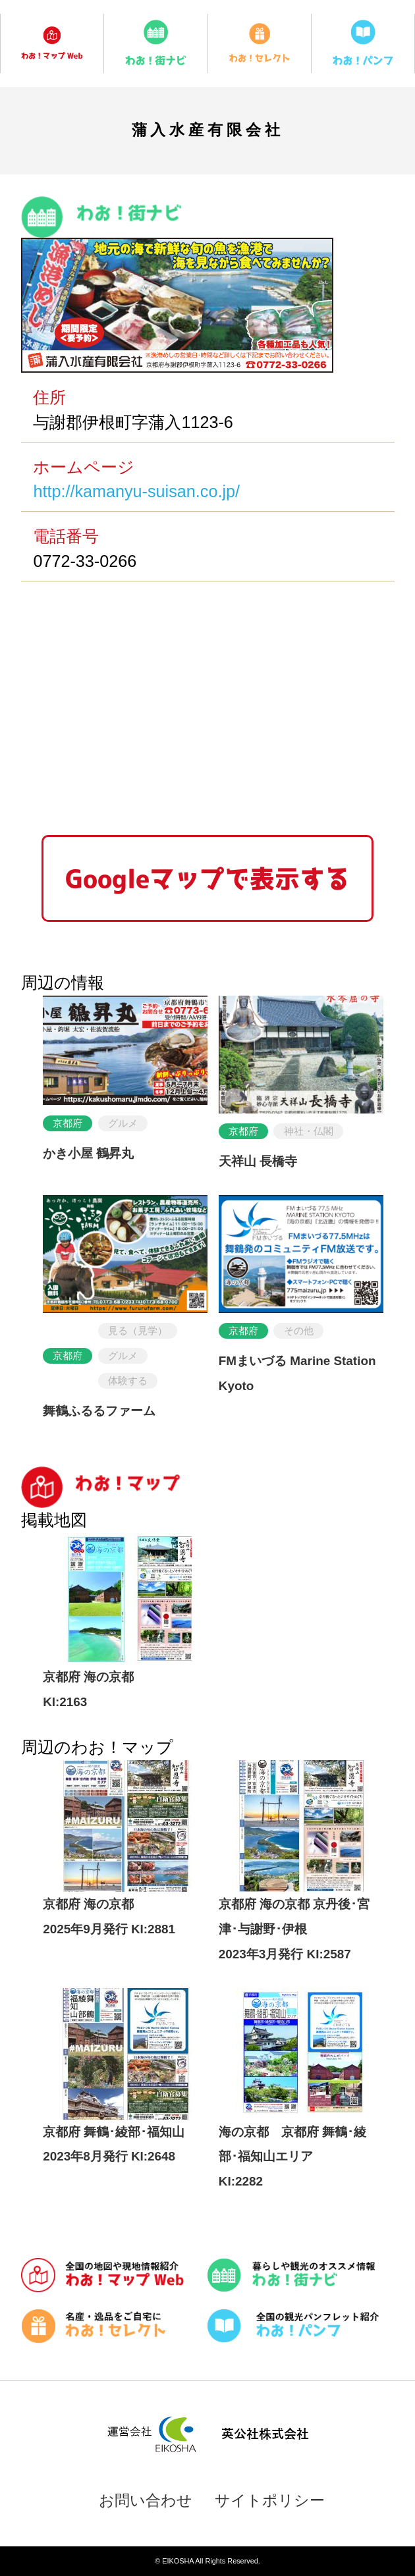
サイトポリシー (270, 2500)
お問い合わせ (145, 2500)
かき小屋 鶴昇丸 (88, 1153)
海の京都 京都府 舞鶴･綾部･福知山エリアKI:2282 (292, 2157)
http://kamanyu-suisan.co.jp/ (136, 491)
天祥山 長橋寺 (258, 1161)
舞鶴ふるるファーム (99, 1411)
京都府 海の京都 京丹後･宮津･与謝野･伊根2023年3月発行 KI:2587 (294, 1929)
